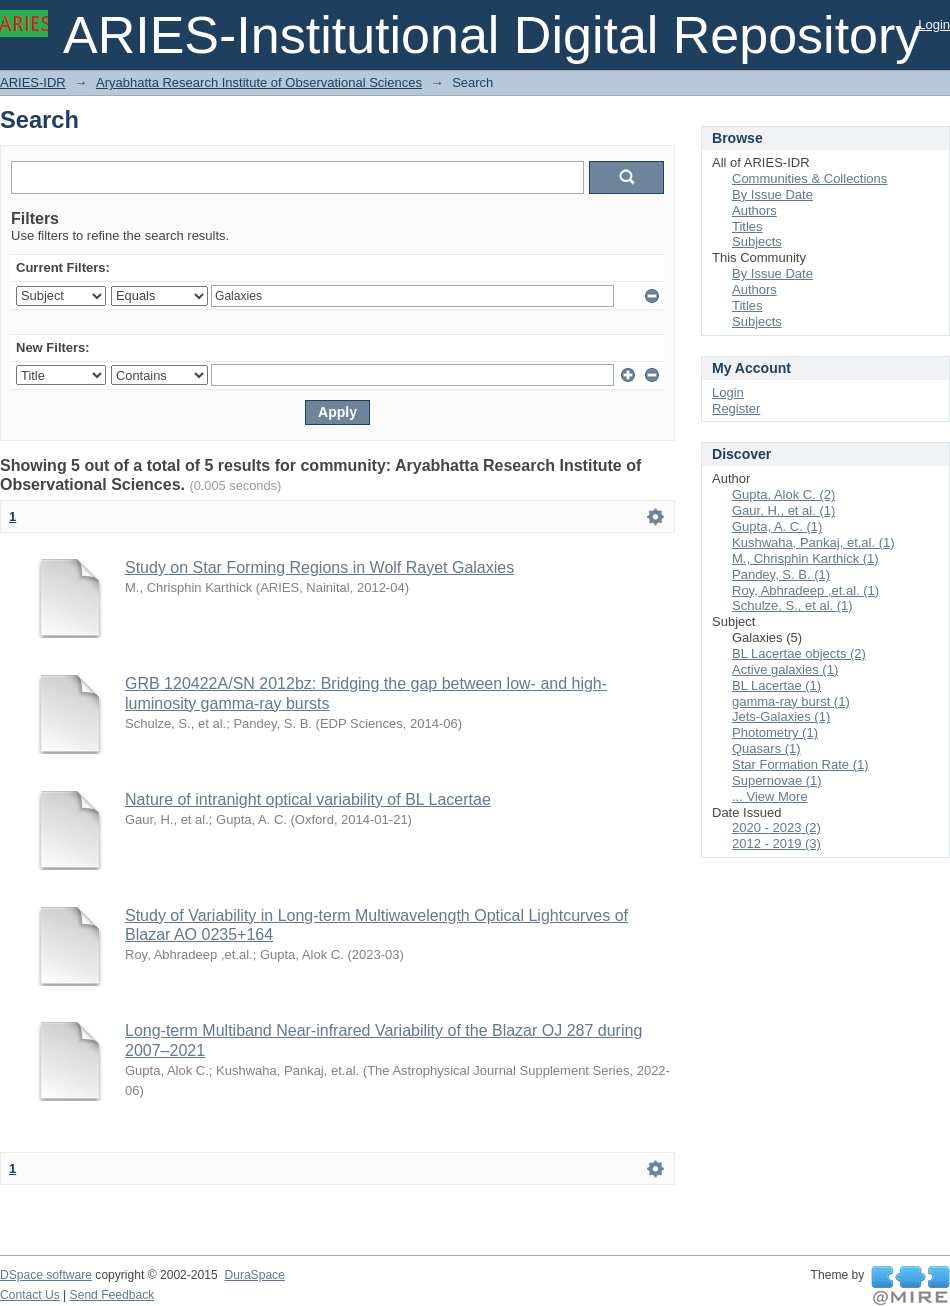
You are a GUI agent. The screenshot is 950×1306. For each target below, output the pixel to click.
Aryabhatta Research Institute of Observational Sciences (259, 82)
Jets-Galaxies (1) (781, 716)
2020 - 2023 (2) (776, 827)
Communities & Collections (809, 178)
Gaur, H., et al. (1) (783, 510)
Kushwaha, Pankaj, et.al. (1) (813, 542)
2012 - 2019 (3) (776, 843)
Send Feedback (112, 1295)
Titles (747, 226)
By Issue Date (772, 194)
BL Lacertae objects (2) (799, 653)
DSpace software (46, 1275)
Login (934, 24)
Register (736, 408)
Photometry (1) (775, 732)
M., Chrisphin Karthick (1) (805, 558)
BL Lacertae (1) (776, 685)
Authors (754, 210)
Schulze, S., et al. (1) (792, 605)
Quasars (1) (766, 748)
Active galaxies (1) (785, 669)
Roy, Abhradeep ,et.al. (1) (805, 590)
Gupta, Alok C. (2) (783, 494)
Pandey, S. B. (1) (781, 574)
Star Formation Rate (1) (800, 764)
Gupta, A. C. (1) (777, 526)
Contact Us (30, 1295)
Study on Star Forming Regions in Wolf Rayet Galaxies (319, 567)
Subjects (757, 241)
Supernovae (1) (777, 780)
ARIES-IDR (33, 82)
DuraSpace (254, 1275)
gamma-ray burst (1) (791, 701)
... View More (770, 796)
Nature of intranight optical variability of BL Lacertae (308, 799)
